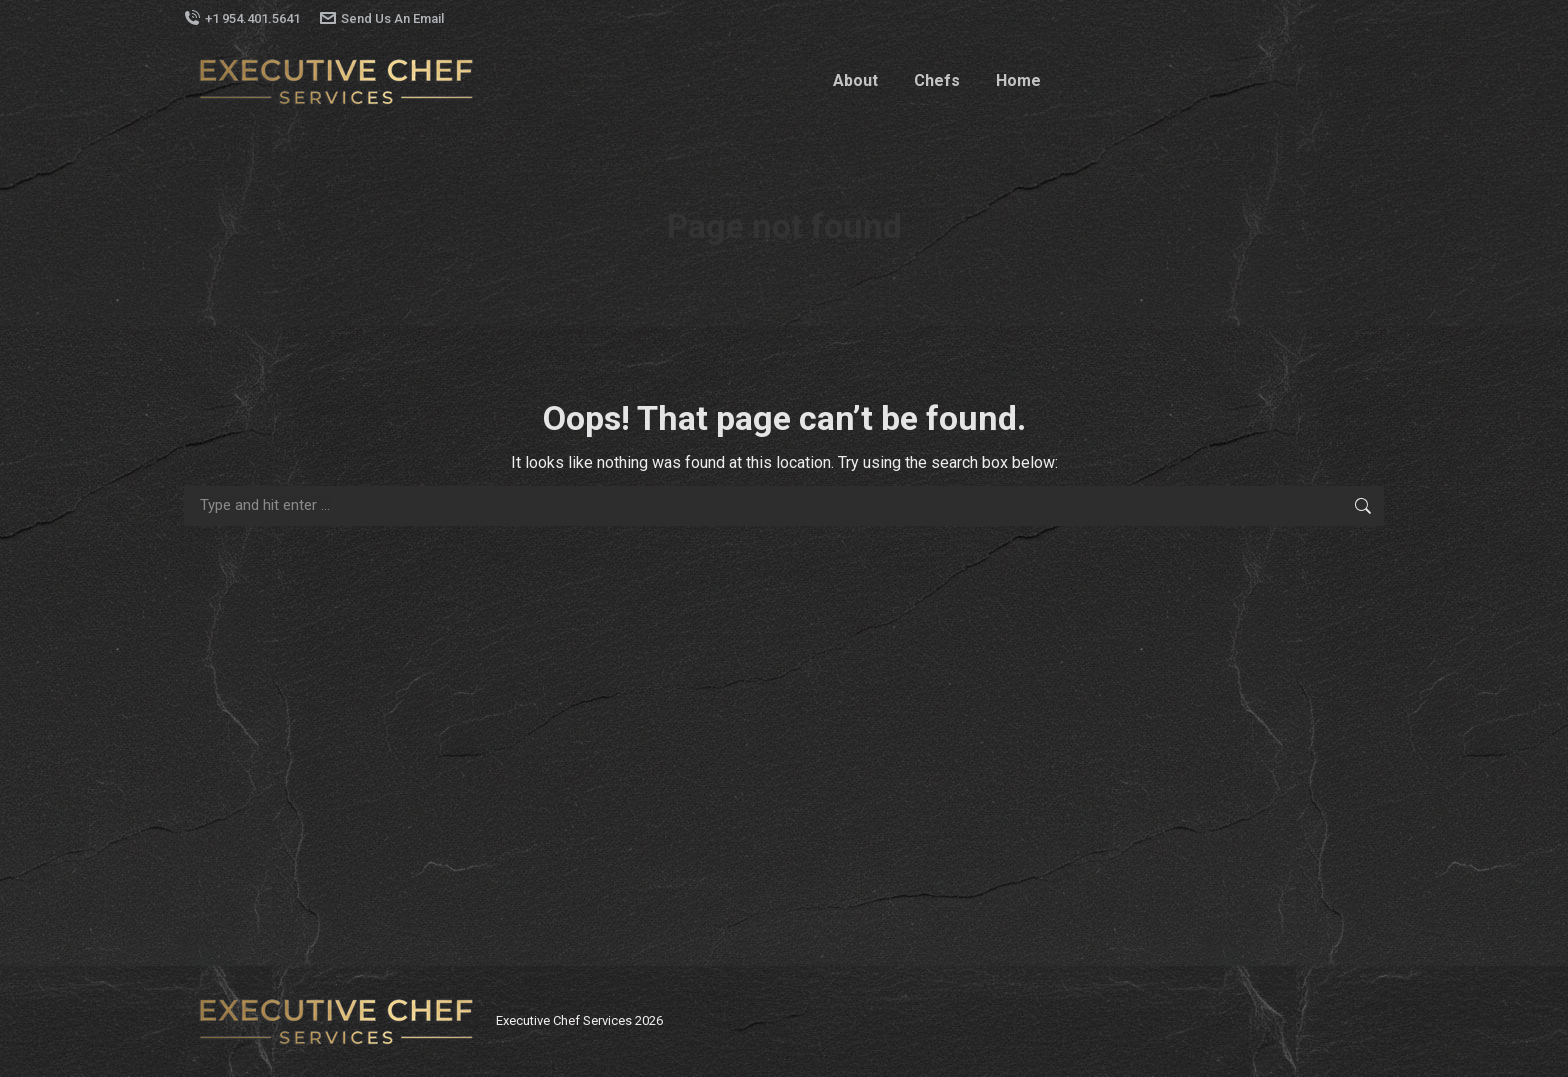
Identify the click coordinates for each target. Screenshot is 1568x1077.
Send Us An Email (382, 18)
